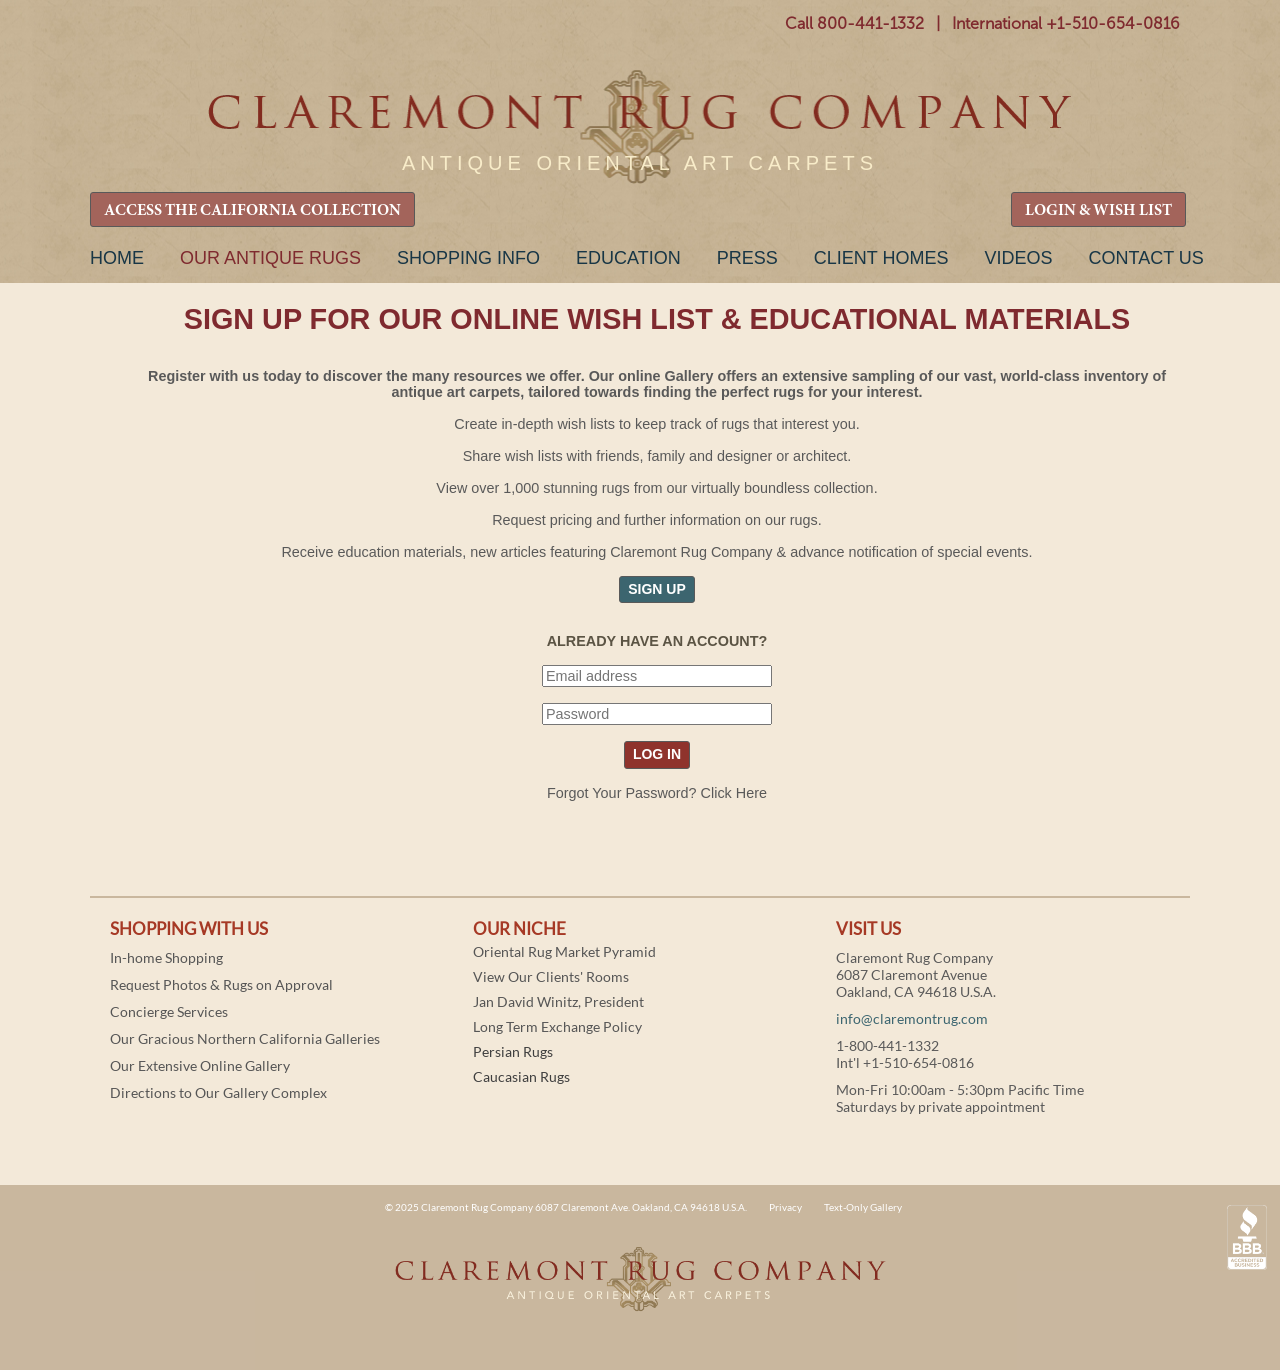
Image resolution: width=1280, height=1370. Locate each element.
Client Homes (881, 258)
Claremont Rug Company (640, 127)
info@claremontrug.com (912, 1018)
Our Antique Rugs (270, 258)
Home (117, 258)
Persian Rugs (513, 1051)
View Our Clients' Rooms (551, 976)
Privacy (785, 1207)
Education (628, 258)
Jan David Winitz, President (558, 1001)
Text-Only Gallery (863, 1207)
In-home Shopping (166, 957)
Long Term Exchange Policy (557, 1026)
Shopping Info (468, 258)
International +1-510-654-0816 (1066, 23)
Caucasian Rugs (521, 1076)
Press (747, 258)
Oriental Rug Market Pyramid (564, 951)
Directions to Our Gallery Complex (218, 1092)
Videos (1018, 258)
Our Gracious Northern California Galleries (245, 1038)
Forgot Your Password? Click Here (657, 793)
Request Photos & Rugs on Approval (221, 984)
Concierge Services (169, 1011)
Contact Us (1145, 258)
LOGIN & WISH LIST (1098, 211)
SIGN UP (657, 589)
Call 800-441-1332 (854, 23)
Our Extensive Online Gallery (200, 1065)
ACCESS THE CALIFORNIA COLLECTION (252, 211)
